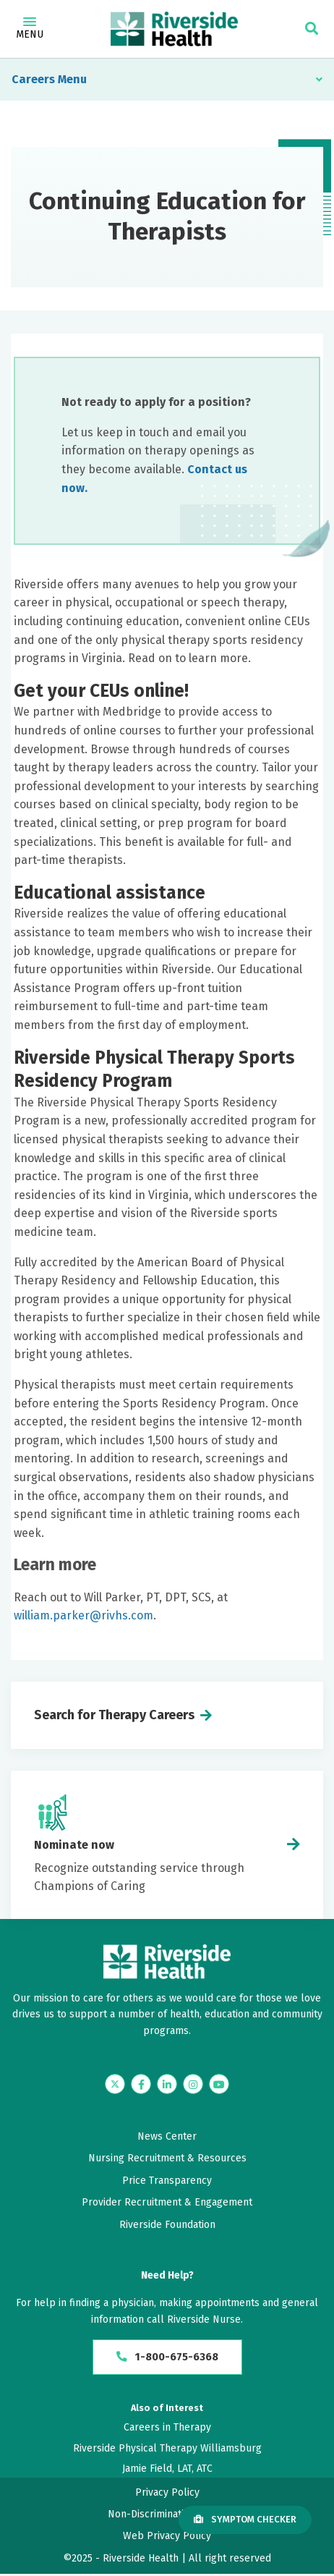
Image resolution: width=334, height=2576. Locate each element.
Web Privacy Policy (167, 2538)
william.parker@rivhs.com (83, 1615)
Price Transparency (167, 2180)
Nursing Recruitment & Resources (167, 2158)
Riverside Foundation (167, 2225)
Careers (33, 79)
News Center (167, 2136)
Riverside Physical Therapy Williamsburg (167, 2450)
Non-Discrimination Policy (167, 2515)
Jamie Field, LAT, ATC (167, 2471)
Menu (29, 29)
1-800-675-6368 (167, 2358)
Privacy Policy (167, 2494)
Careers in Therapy (167, 2429)
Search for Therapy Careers (114, 1715)
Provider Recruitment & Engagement (167, 2202)
